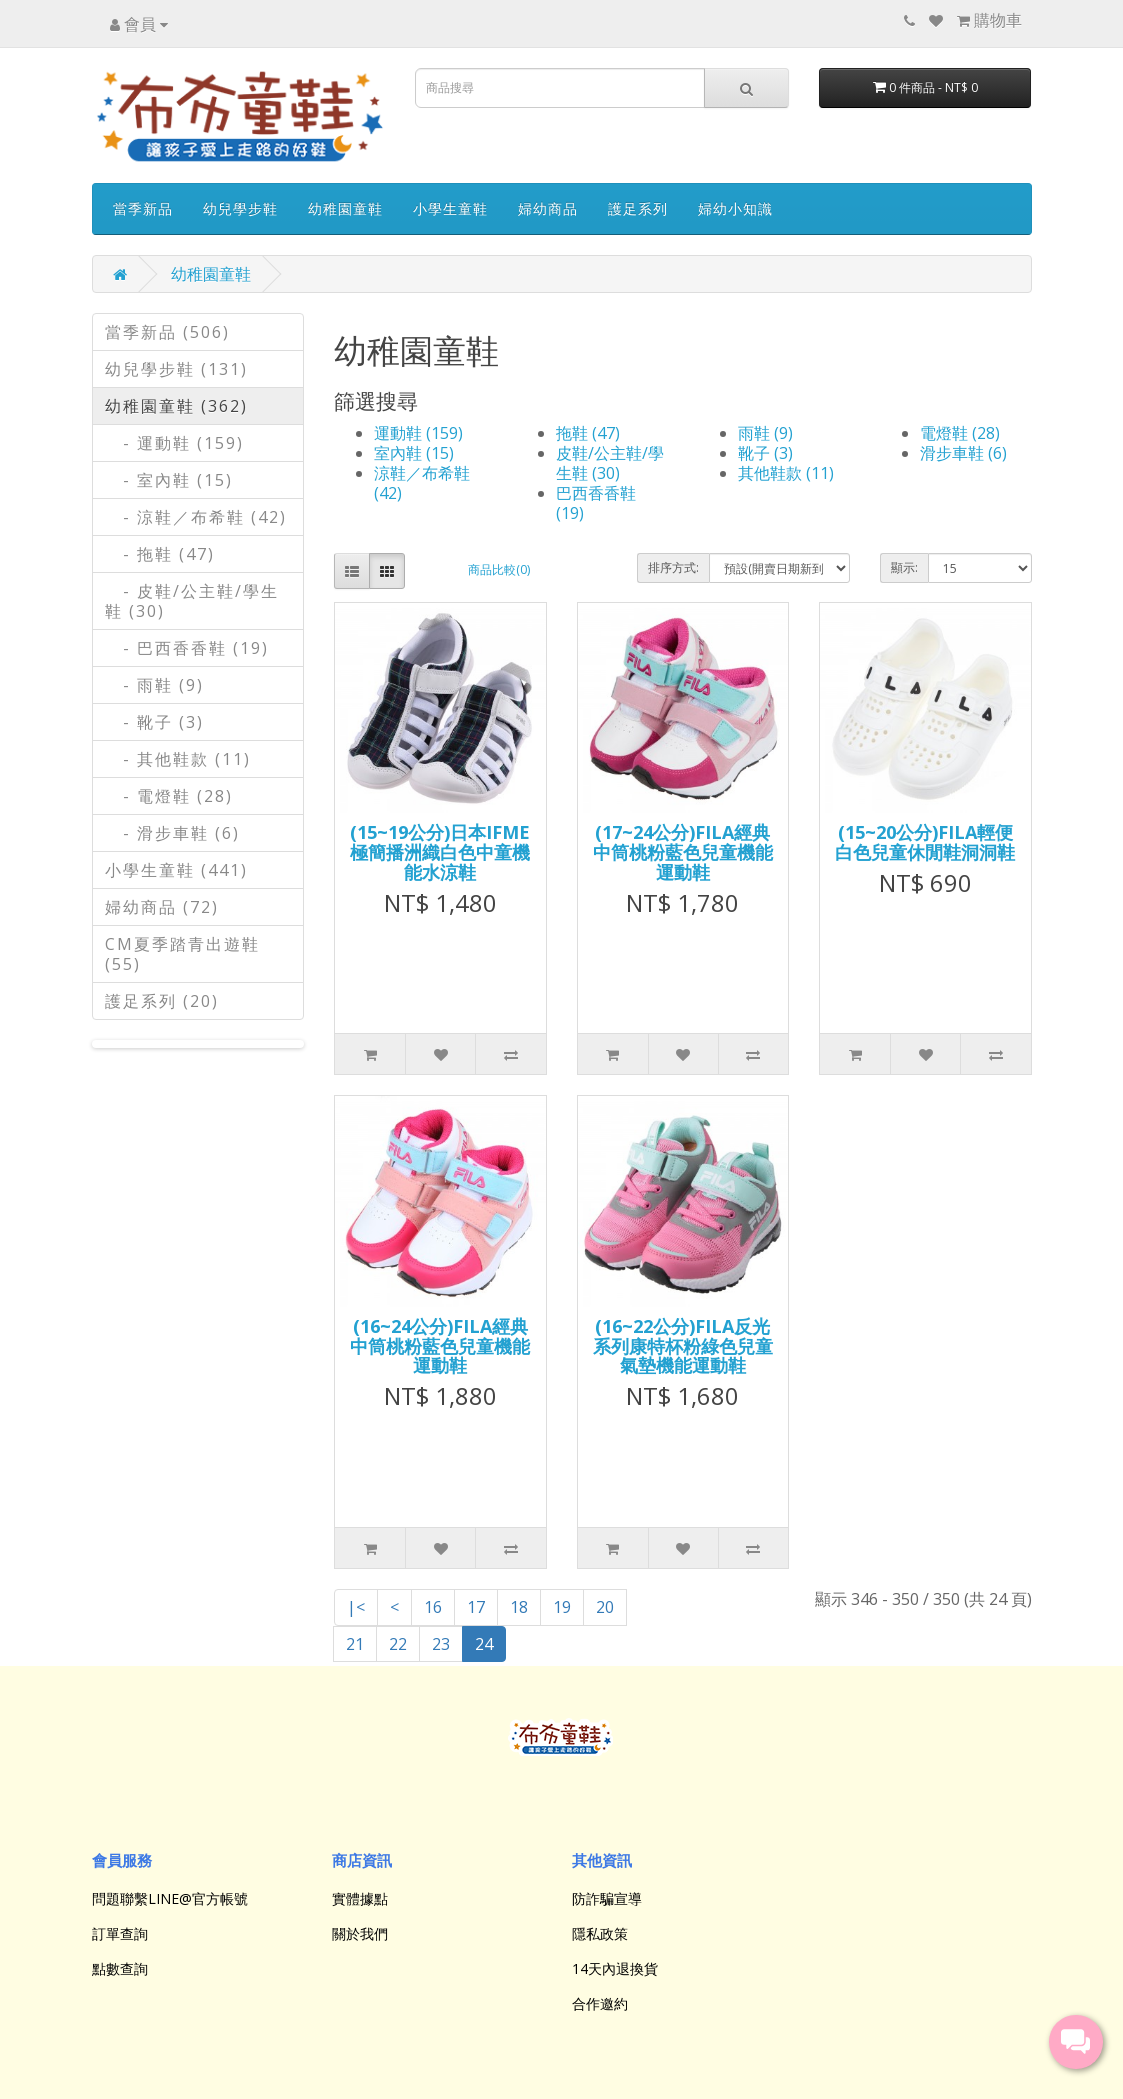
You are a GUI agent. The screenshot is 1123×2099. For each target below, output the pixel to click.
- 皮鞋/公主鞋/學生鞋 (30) (192, 601)
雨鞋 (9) (765, 433)
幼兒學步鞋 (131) (176, 369)
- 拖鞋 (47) (160, 554)
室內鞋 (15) (414, 453)
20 (605, 1607)
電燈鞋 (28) (960, 433)
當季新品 (143, 208)
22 (398, 1644)
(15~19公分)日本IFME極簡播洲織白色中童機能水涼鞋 (440, 852)
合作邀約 (600, 2003)
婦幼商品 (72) (162, 907)
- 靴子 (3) (154, 722)
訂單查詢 (120, 1933)
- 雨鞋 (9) (154, 685)
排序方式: (673, 567)
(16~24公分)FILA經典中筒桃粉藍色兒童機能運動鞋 (440, 1346)
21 (355, 1644)
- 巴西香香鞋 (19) (187, 648)
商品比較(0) (499, 569)
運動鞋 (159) (418, 433)
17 (476, 1607)
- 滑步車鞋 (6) (172, 833)
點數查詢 (120, 1968)
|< (356, 1607)
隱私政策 (600, 1933)
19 (562, 1607)
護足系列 (638, 208)
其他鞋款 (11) (786, 473)
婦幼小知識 (735, 208)
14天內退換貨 (615, 1968)
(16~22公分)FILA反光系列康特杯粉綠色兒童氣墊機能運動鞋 (683, 1346)
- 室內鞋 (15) (169, 480)
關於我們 (360, 1933)
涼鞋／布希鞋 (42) (422, 483)
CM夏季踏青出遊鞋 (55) (182, 954)
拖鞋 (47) (588, 433)
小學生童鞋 (450, 208)
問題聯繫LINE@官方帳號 (170, 1898)
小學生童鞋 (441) (176, 870)
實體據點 (360, 1898)
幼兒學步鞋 (240, 208)
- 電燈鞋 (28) (169, 796)
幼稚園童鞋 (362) (176, 406)
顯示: (904, 567)
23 (441, 1644)
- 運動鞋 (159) (174, 443)
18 (519, 1607)
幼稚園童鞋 (345, 208)
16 (433, 1607)
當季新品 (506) (167, 332)
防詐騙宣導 (607, 1898)
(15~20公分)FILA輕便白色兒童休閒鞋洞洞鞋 (925, 842)
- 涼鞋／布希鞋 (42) (196, 517)
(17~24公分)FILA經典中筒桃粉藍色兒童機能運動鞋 (683, 852)
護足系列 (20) (162, 1001)
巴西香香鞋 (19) (596, 503)
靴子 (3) (765, 453)
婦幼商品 (548, 208)
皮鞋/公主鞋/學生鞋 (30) (610, 463)
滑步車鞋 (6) (963, 453)
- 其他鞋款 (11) (178, 759)
